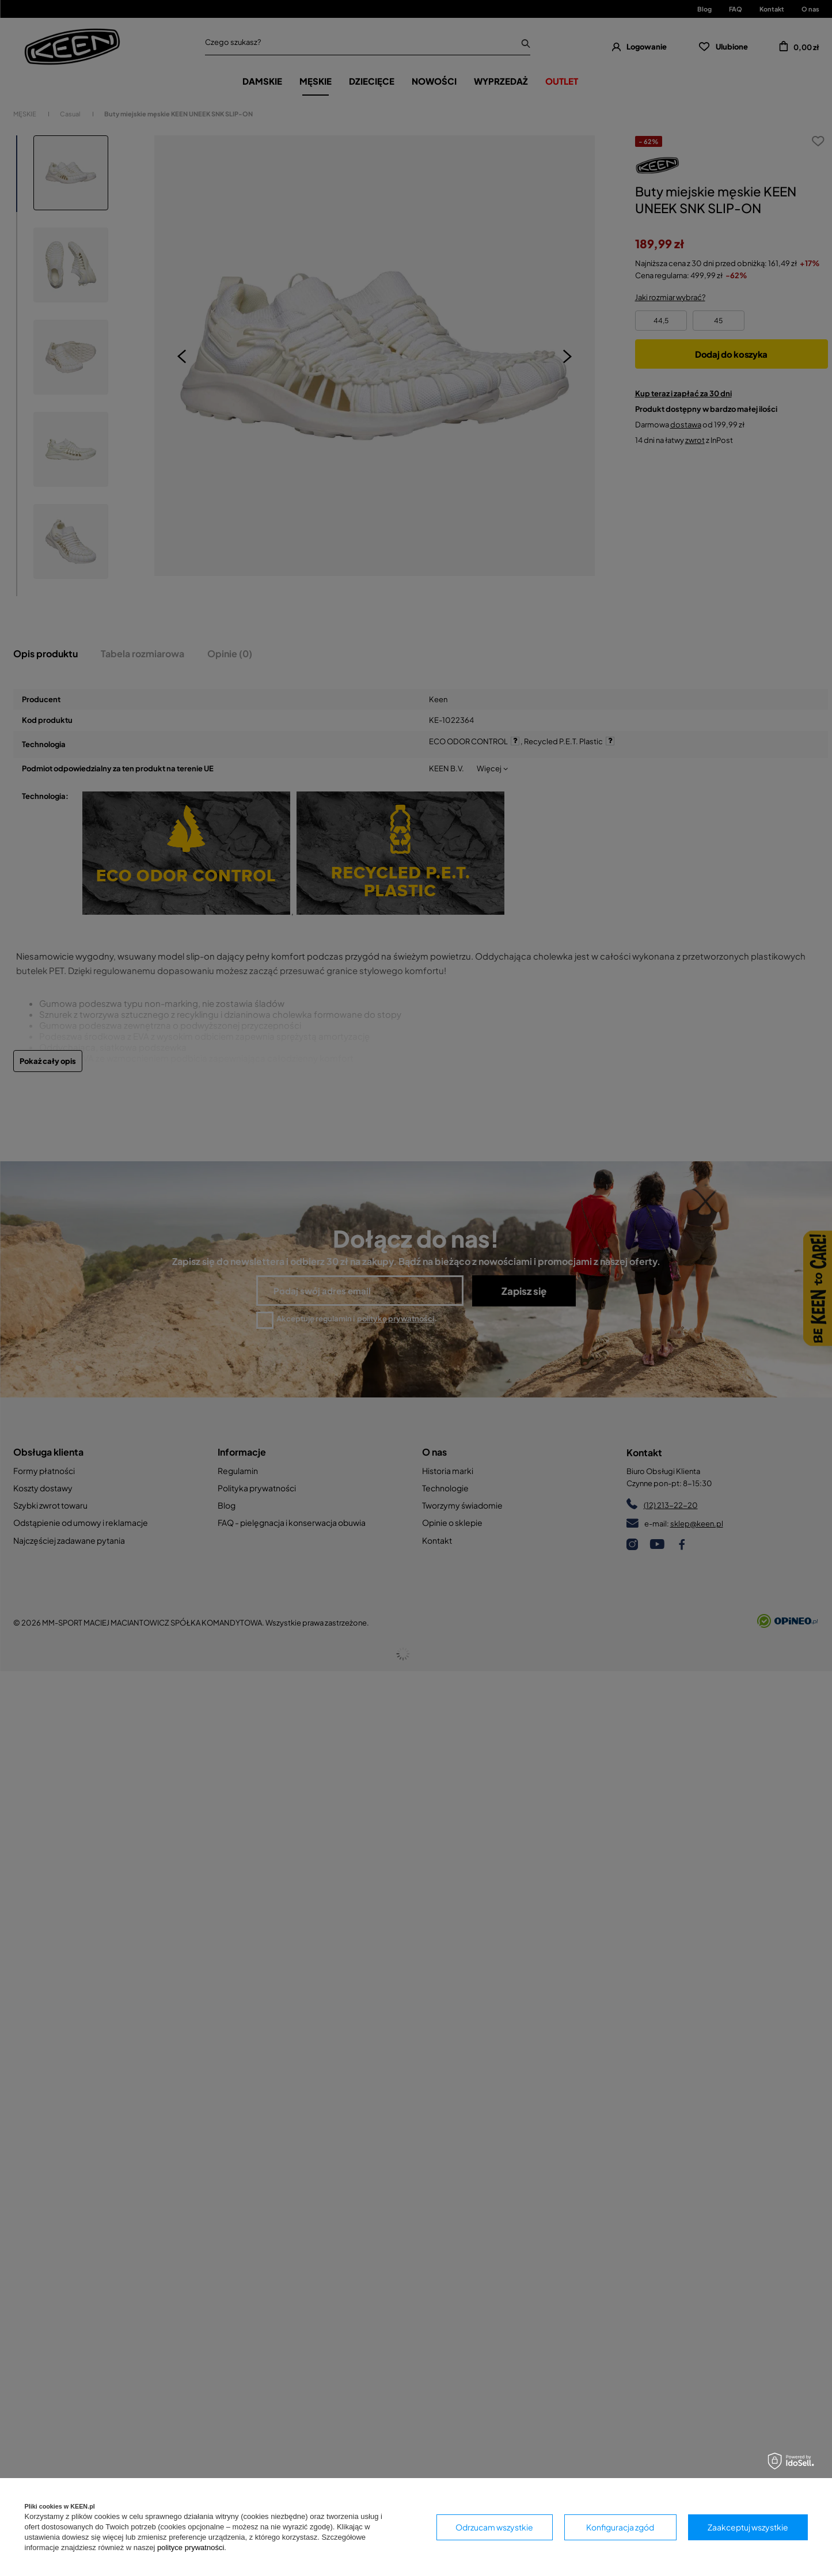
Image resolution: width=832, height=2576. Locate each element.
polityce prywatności (190, 2547)
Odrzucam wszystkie (494, 2527)
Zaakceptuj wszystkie (748, 2527)
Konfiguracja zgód (620, 2527)
